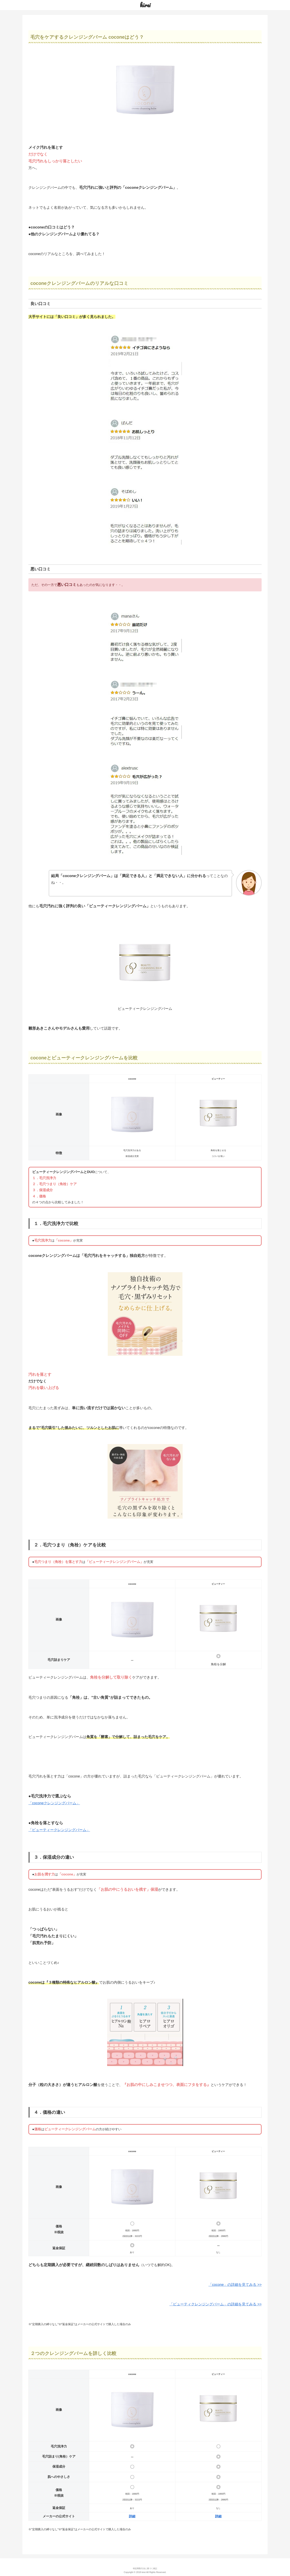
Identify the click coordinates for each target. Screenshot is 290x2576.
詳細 (132, 2516)
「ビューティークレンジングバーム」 (59, 1830)
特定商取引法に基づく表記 (145, 2568)
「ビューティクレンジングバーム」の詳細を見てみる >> (215, 2304)
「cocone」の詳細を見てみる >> (235, 2285)
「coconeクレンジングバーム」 (54, 1803)
